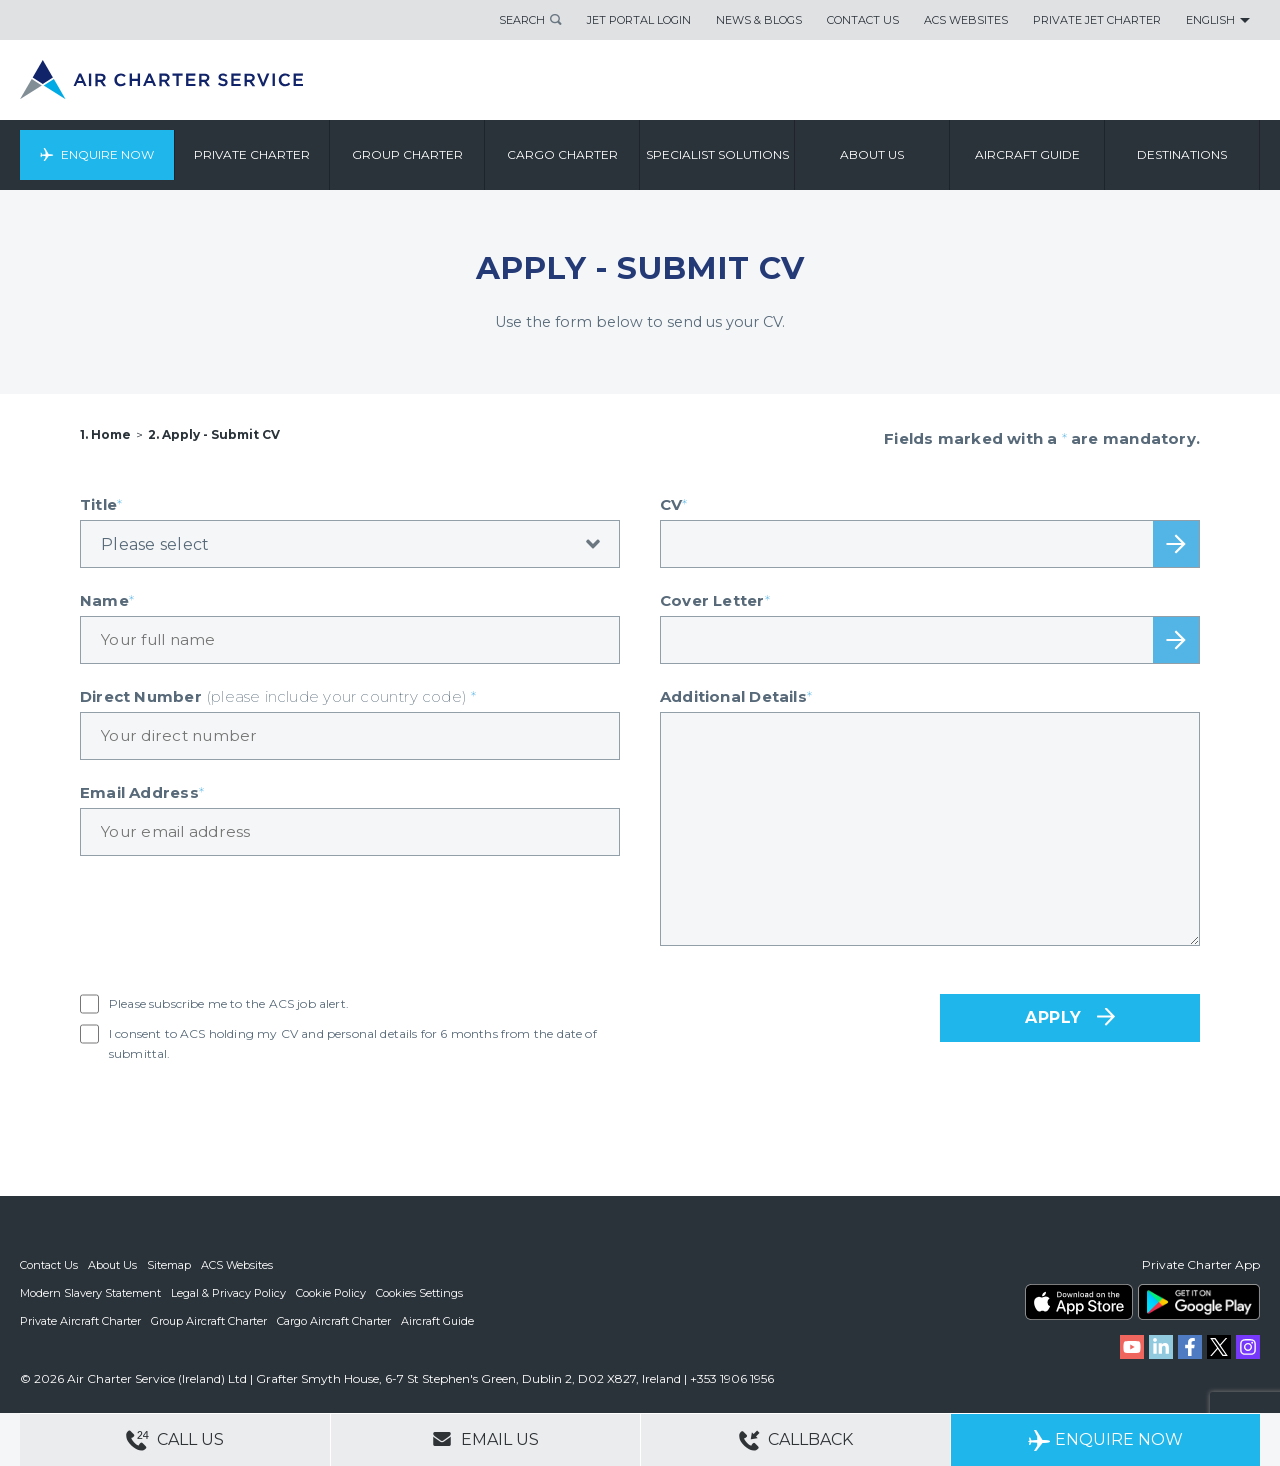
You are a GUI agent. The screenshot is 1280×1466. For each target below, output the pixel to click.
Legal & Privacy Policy (228, 1293)
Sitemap (169, 1265)
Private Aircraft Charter (80, 1321)
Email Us (485, 1439)
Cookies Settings (419, 1293)
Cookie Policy (331, 1293)
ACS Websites (966, 20)
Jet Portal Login (639, 20)
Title (101, 504)
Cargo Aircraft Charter (334, 1321)
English (1210, 20)
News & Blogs (759, 20)
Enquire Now (107, 154)
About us (872, 154)
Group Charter (407, 154)
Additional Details (736, 696)
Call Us (175, 1440)
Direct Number (278, 696)
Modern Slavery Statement (90, 1293)
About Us (112, 1265)
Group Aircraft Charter (209, 1321)
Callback (796, 1440)
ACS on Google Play (1199, 1302)
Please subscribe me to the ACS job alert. (229, 1003)
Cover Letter (715, 600)
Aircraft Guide (1027, 154)
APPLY (1053, 1017)
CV (674, 504)
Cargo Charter (562, 154)
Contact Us (863, 20)
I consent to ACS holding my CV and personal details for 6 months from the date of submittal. (353, 1043)
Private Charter (252, 154)
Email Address (142, 792)
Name (107, 600)
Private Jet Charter (1097, 20)
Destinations (1182, 154)
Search (522, 20)
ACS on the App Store (1079, 1302)
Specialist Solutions (717, 154)
